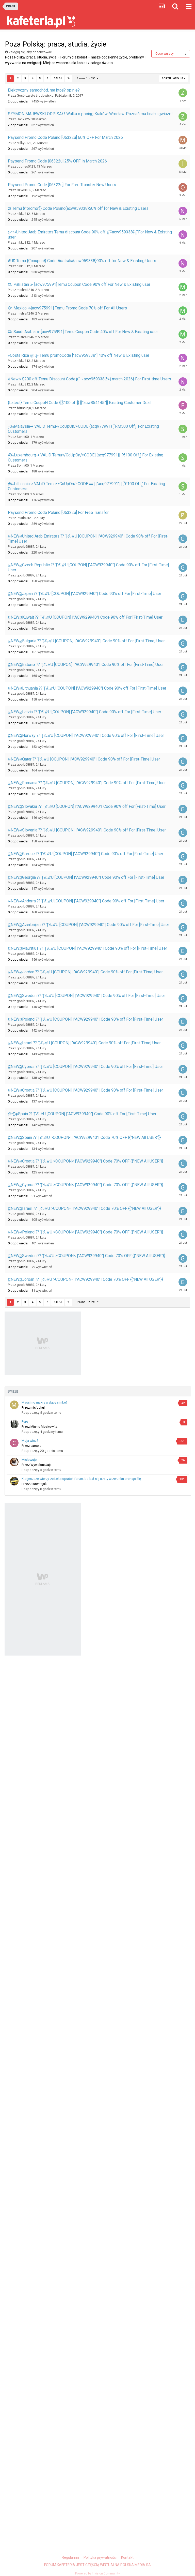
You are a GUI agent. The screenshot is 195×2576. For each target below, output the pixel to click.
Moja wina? (30, 1440)
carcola (35, 1446)
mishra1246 (25, 290)
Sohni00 (23, 437)
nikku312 (23, 214)
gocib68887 (25, 546)
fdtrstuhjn (24, 408)
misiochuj (37, 1407)
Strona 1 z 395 (87, 78)
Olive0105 (24, 190)
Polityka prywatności (100, 2557)
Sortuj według (173, 78)
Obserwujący (164, 53)
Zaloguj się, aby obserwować (30, 52)
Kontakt (127, 2557)
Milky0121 (24, 143)
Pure (25, 1421)
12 (184, 53)
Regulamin (70, 2557)
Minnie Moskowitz (43, 1426)
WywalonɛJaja (41, 1465)
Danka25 (23, 119)
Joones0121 (26, 166)
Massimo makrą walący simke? (45, 1402)
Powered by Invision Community (97, 2573)
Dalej (58, 78)
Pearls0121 (25, 518)
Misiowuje (29, 1460)
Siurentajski (38, 1484)
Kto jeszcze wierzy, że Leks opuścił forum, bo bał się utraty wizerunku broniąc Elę (81, 1479)
